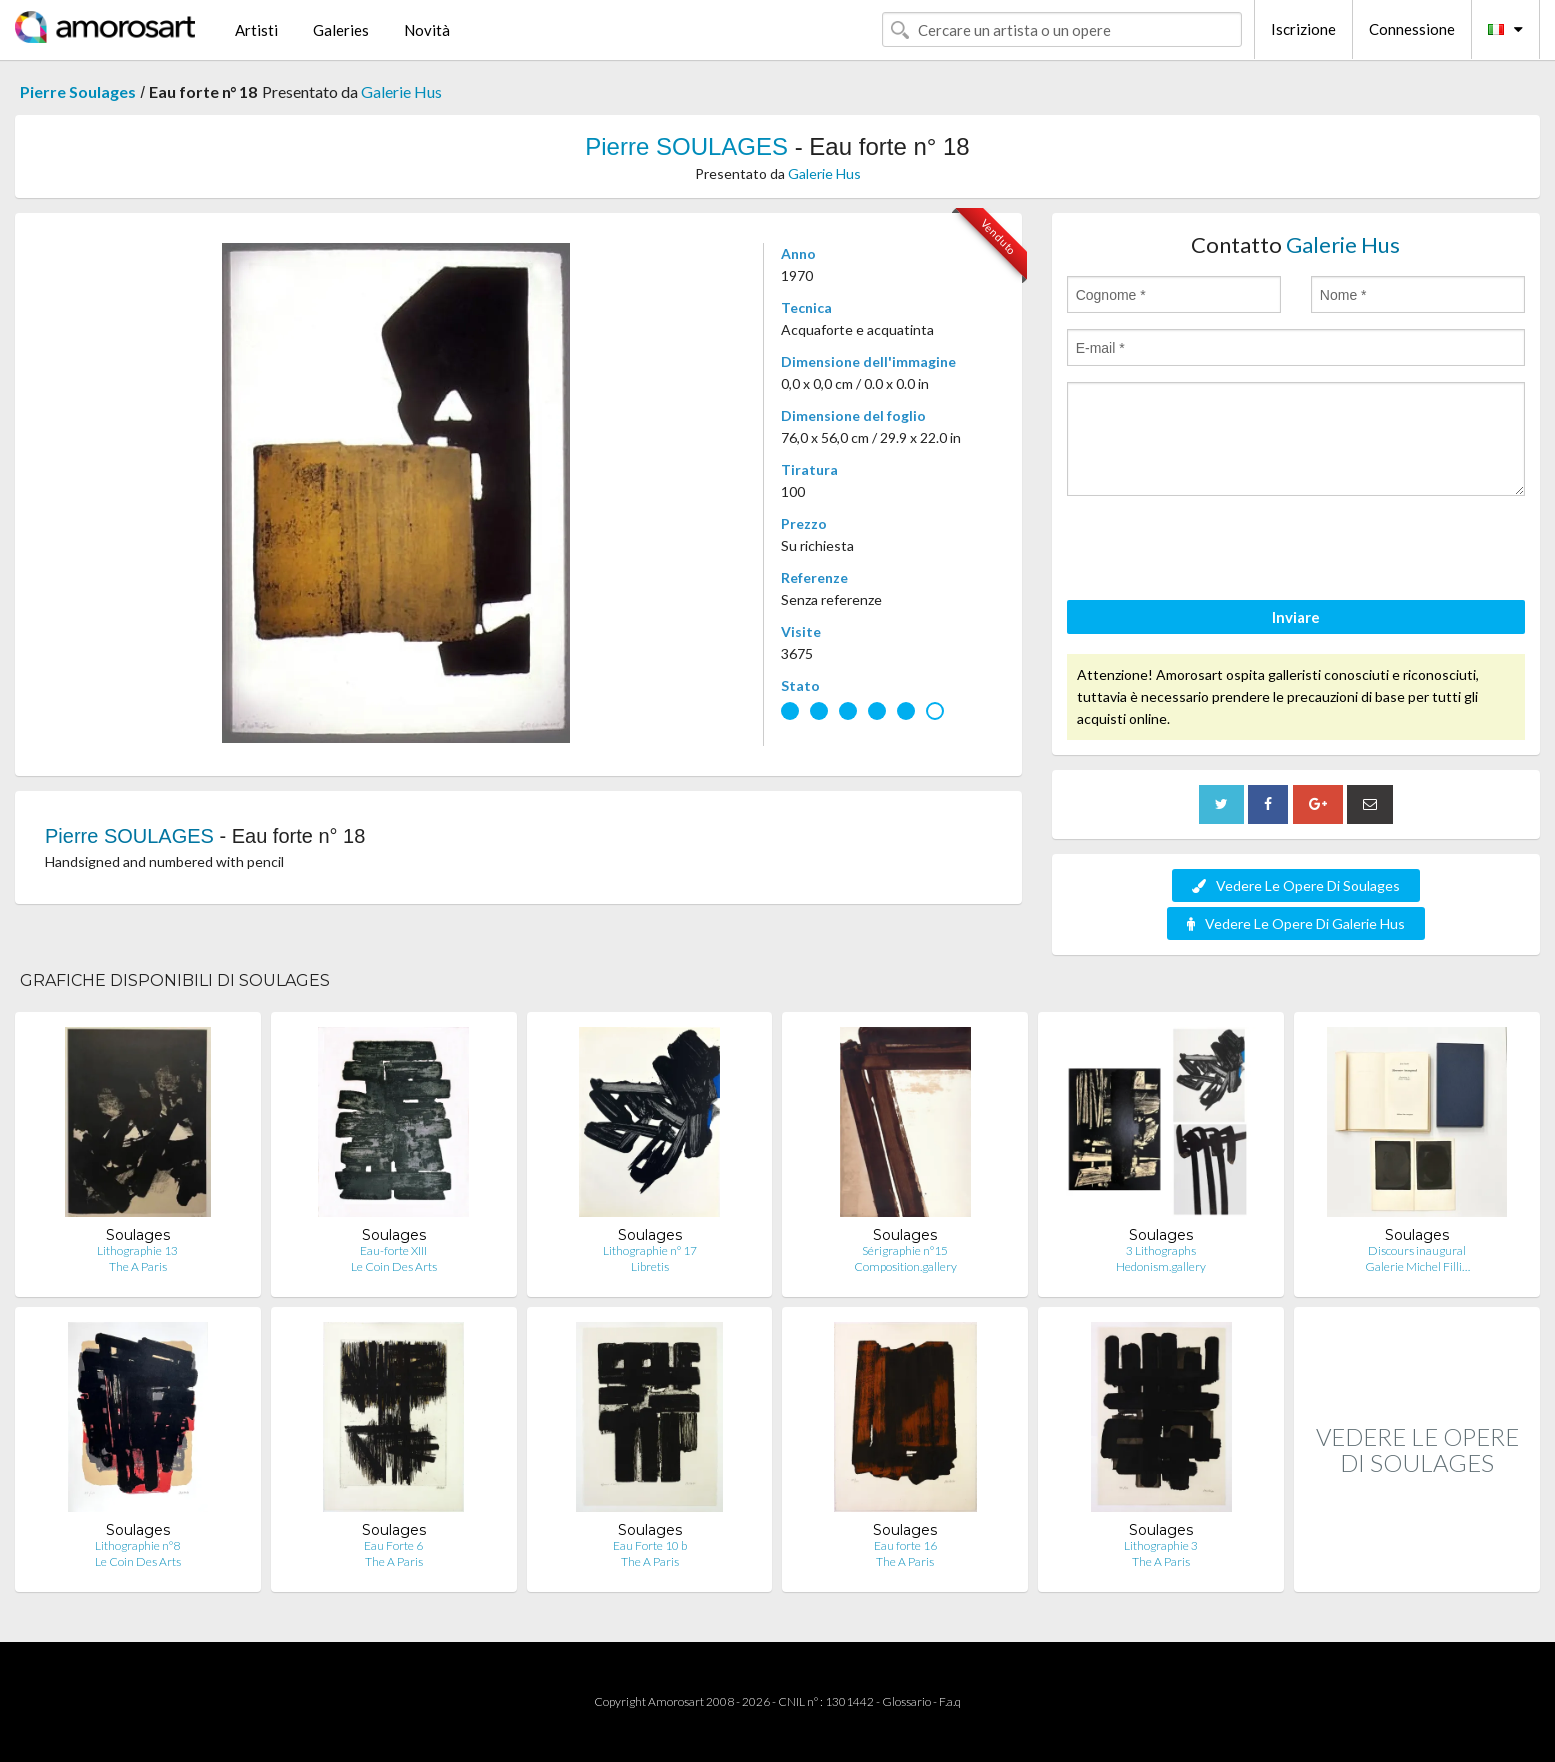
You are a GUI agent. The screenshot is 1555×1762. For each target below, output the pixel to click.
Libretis (650, 1266)
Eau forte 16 (905, 1545)
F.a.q (950, 1701)
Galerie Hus (401, 91)
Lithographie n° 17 (650, 1250)
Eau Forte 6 (393, 1545)
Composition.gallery (905, 1266)
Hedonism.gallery (1161, 1266)
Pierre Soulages (78, 91)
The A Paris (138, 1266)
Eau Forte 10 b (650, 1545)
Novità (427, 30)
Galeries (341, 30)
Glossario (906, 1701)
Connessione (1412, 29)
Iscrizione (1303, 29)
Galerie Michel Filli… (1417, 1266)
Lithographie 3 (1161, 1545)
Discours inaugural (1417, 1250)
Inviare (1296, 617)
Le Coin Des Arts (394, 1266)
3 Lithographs (1161, 1250)
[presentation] (1219, 551)
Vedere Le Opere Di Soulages (1296, 885)
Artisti (256, 30)
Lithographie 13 (137, 1250)
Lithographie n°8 (137, 1545)
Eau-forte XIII (393, 1250)
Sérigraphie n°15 (905, 1250)
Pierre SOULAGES (686, 146)
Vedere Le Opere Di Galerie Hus (1296, 923)
